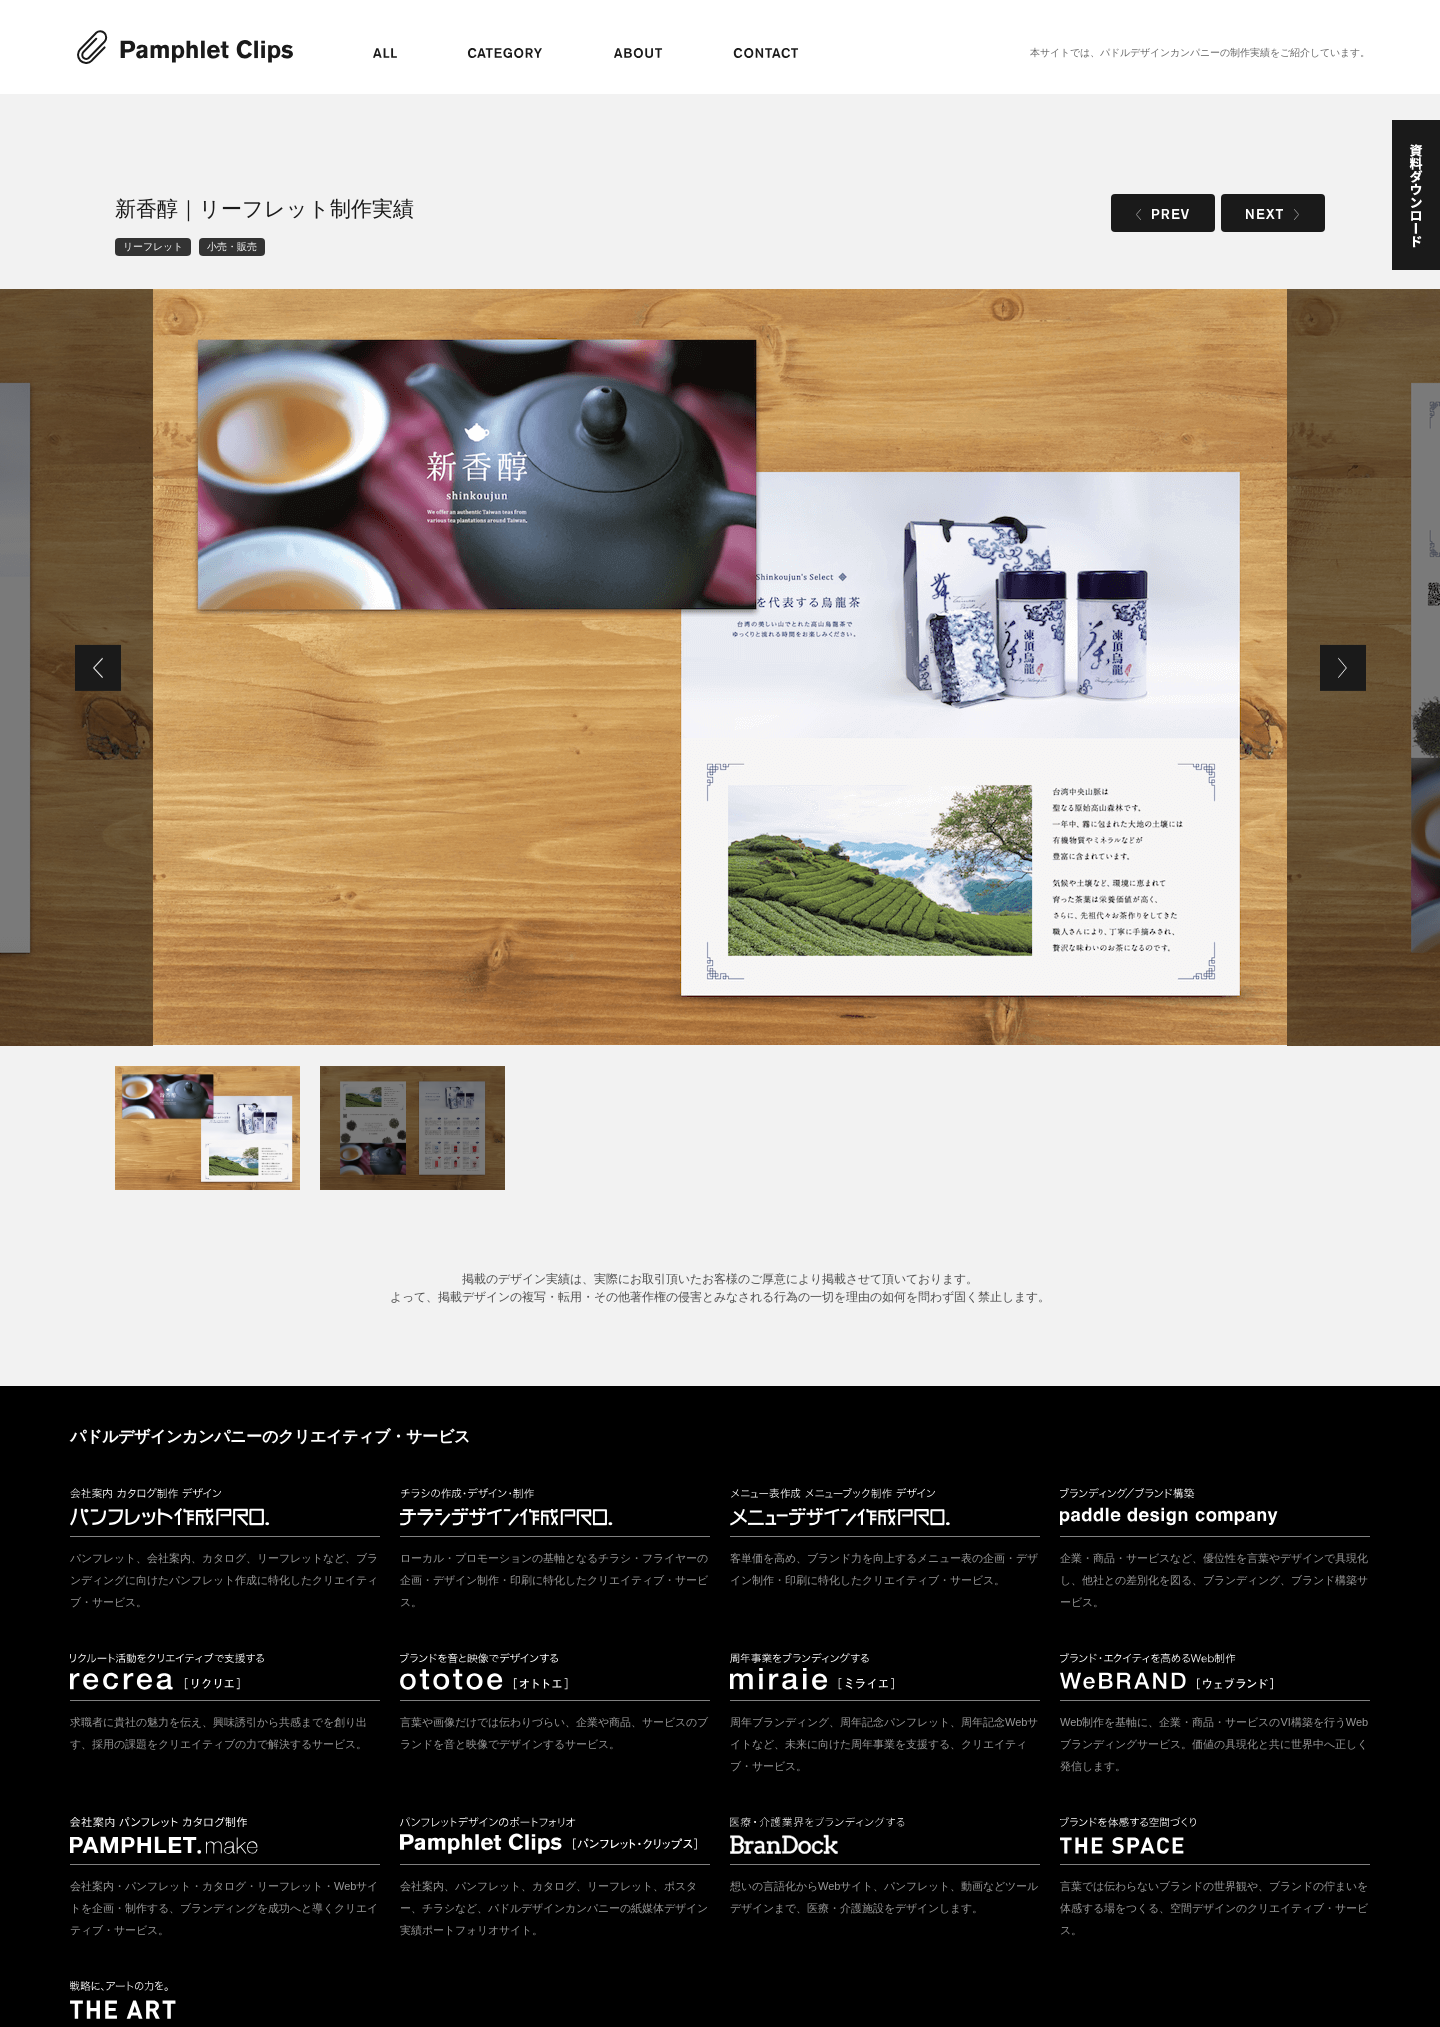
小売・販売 (232, 246)
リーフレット (153, 246)
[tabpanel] (720, 667)
